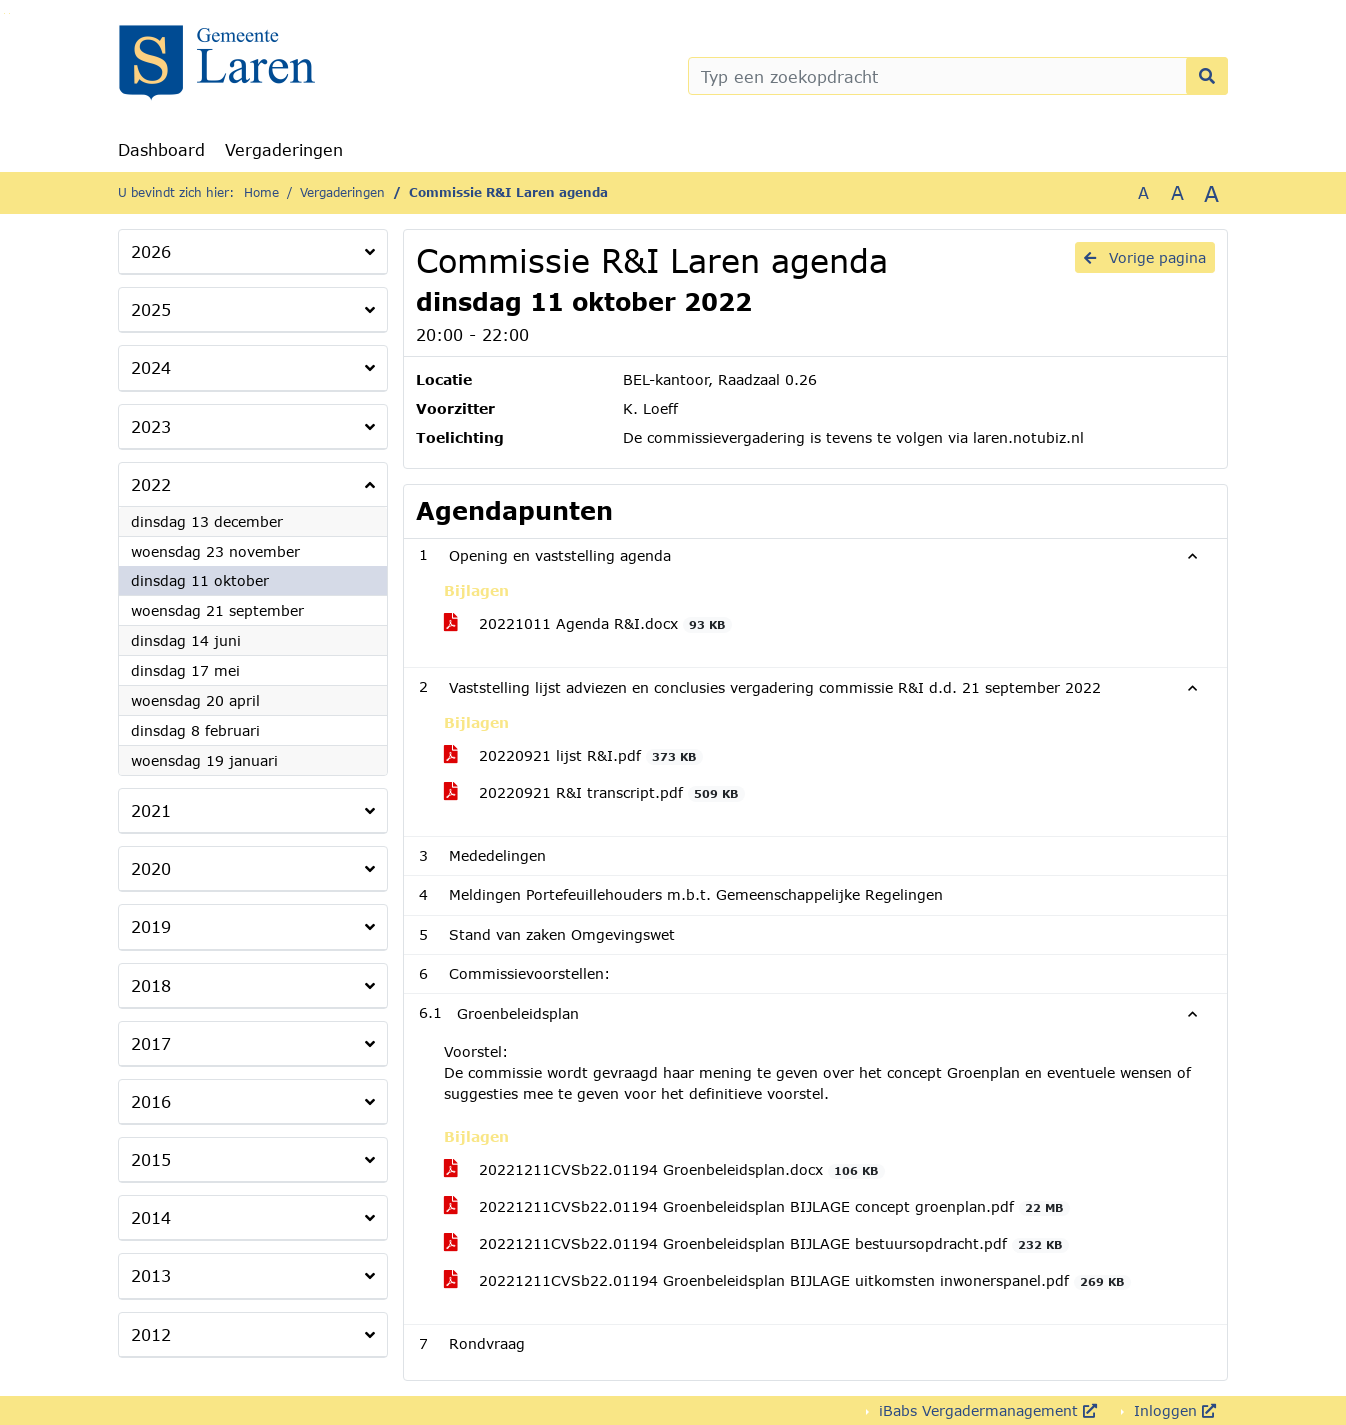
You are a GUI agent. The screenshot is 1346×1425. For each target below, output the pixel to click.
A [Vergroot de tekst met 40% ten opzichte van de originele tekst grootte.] (1211, 193)
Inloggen (1172, 1410)
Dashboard (161, 149)
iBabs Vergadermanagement (985, 1410)
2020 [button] (151, 868)
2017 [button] (151, 1043)
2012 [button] (151, 1334)
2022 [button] (151, 484)
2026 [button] (151, 251)
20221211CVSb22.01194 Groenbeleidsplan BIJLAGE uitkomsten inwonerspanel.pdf (787, 1281)
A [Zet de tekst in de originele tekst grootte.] (1143, 192)
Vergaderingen (284, 149)
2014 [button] (151, 1217)
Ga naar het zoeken (4, 13)
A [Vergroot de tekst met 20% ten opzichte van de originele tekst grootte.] (1177, 192)
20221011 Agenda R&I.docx (588, 624)
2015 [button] (151, 1159)
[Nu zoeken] (1207, 76)
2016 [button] (151, 1101)
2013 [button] (151, 1275)
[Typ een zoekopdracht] (958, 76)
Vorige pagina (1145, 257)
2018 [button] (151, 985)
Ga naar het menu (9, 13)
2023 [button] (151, 426)
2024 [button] (151, 367)
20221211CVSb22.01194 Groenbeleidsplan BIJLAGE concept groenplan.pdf (757, 1207)
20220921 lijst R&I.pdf (573, 756)
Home (261, 192)
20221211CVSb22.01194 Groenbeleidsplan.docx (664, 1170)
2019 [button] (151, 926)
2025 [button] (151, 309)
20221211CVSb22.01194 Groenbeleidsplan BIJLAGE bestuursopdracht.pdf (756, 1244)
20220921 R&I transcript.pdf (594, 793)
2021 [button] (151, 810)
